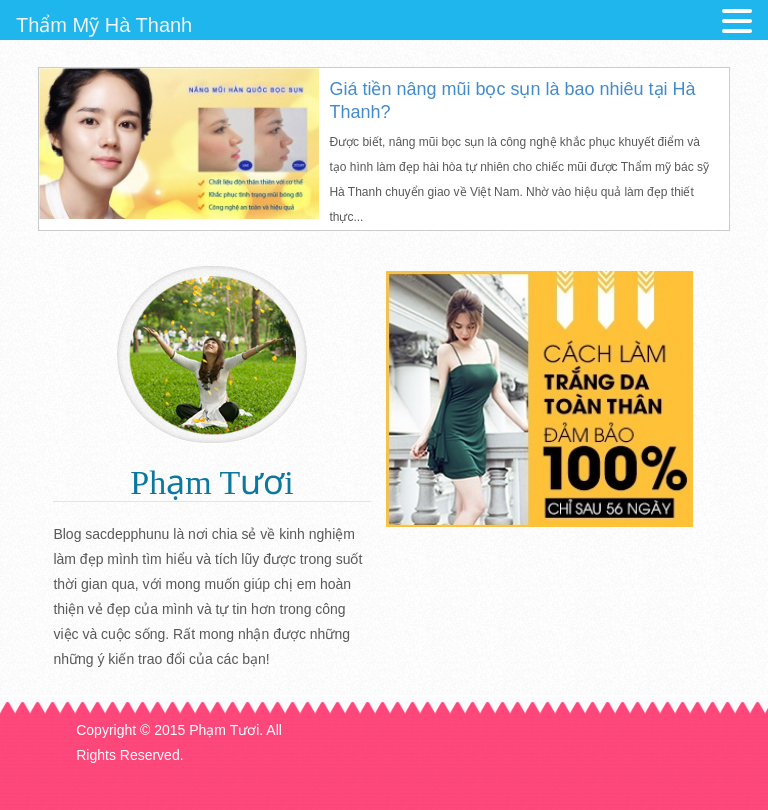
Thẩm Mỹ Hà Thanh (104, 25)
